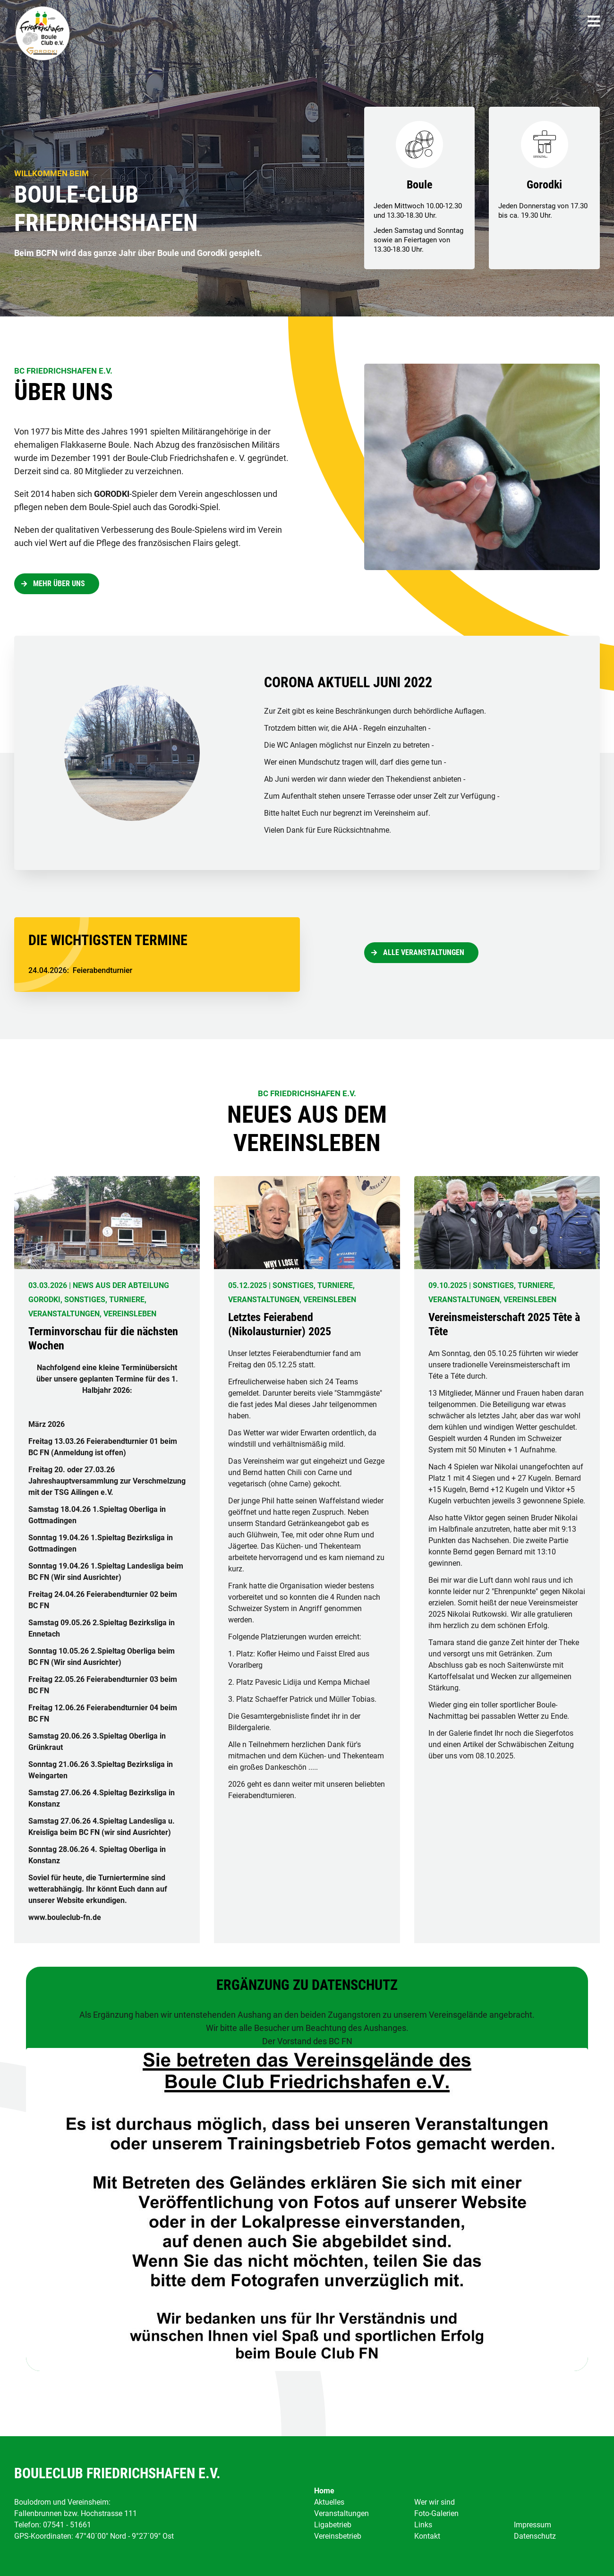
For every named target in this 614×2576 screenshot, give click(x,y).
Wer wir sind (434, 2502)
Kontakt (427, 2536)
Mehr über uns (59, 583)
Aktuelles (329, 2502)
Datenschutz (535, 2536)
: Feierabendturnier (80, 970)
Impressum (532, 2524)
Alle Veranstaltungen (423, 952)
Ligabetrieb (332, 2524)
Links (423, 2524)
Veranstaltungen (341, 2513)
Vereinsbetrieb (337, 2536)
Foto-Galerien (436, 2513)
